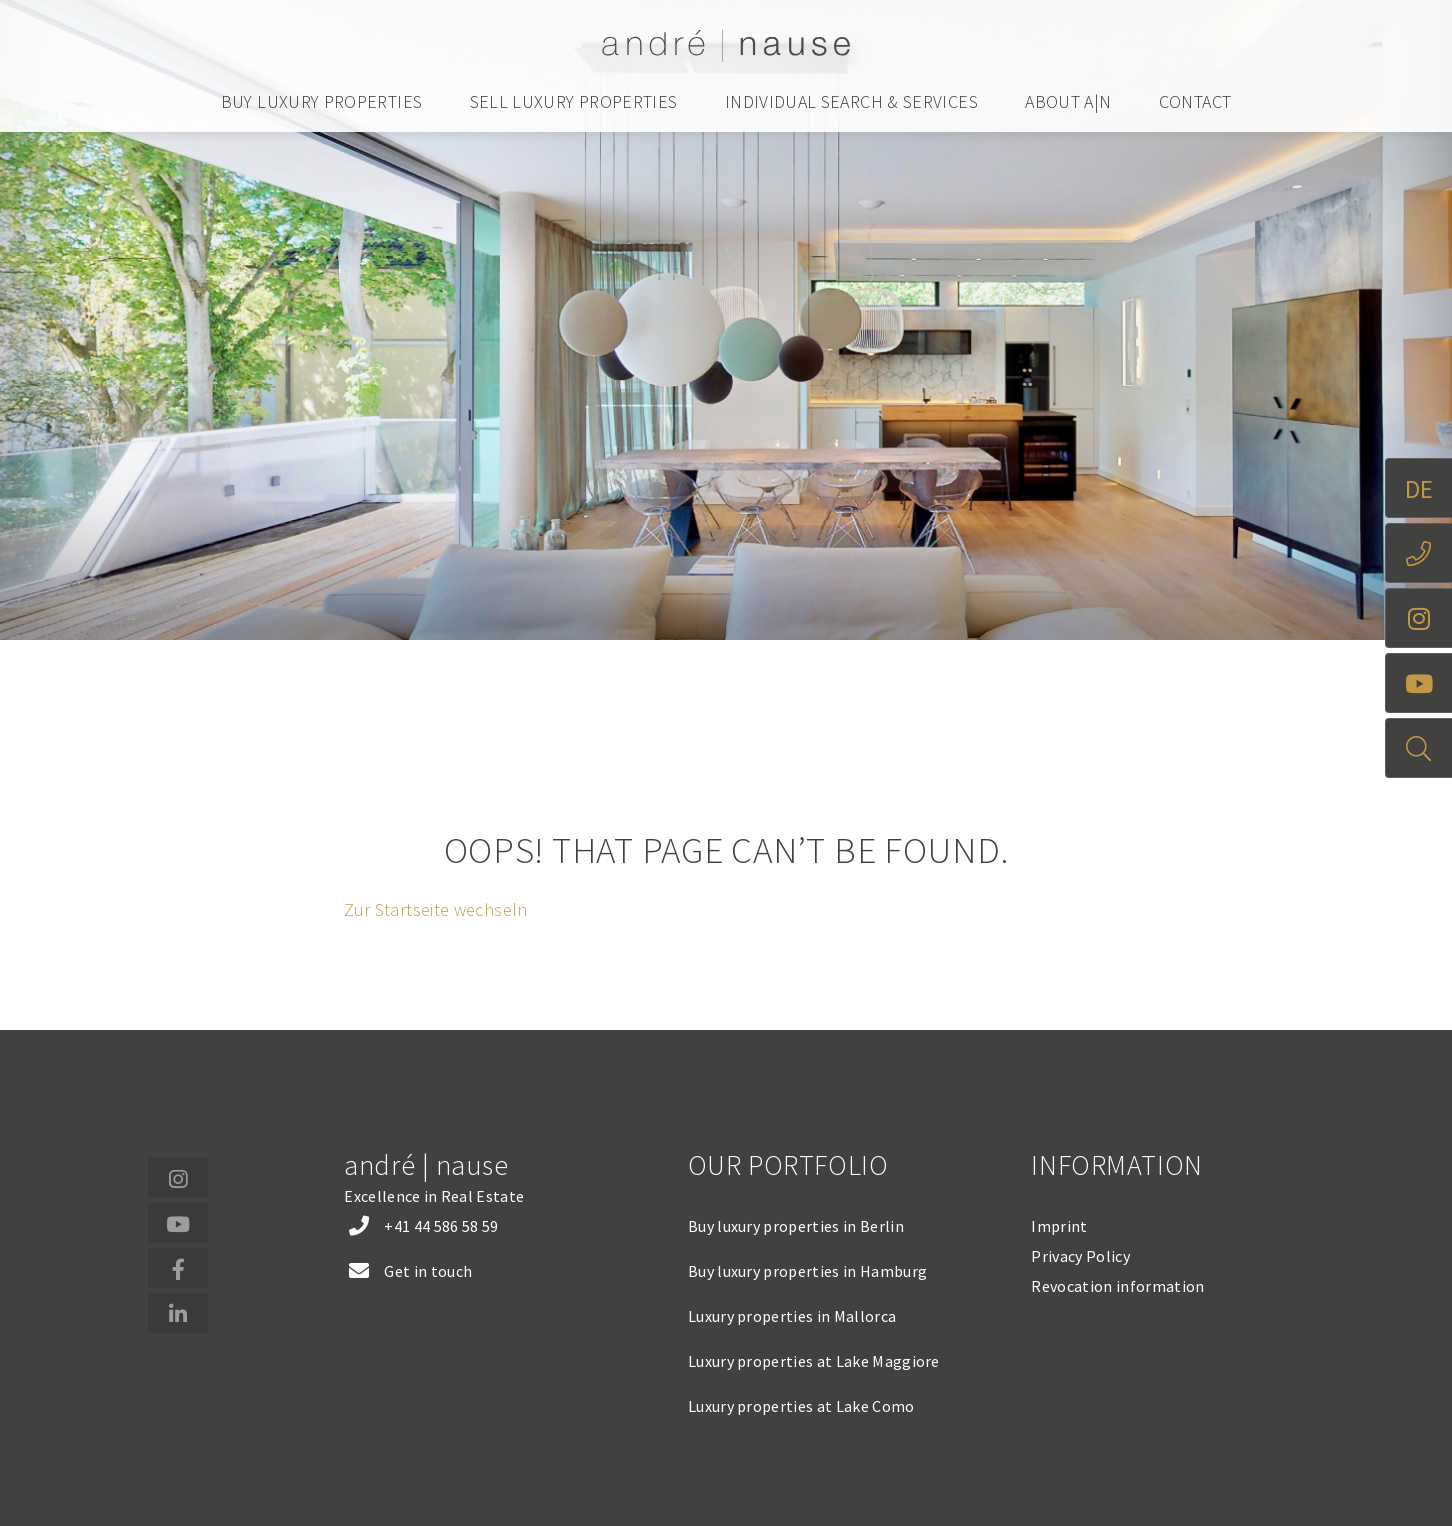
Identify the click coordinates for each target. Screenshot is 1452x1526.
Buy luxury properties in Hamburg (807, 1271)
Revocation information (1117, 1286)
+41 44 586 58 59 (441, 1226)
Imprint (1059, 1226)
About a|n (1068, 101)
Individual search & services (851, 101)
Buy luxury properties (322, 101)
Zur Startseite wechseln (435, 909)
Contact (1195, 101)
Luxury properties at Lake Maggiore (814, 1361)
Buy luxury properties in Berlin (796, 1226)
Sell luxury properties (574, 101)
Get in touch (428, 1271)
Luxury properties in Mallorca (792, 1316)
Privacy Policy (1080, 1256)
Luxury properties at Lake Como (801, 1406)
